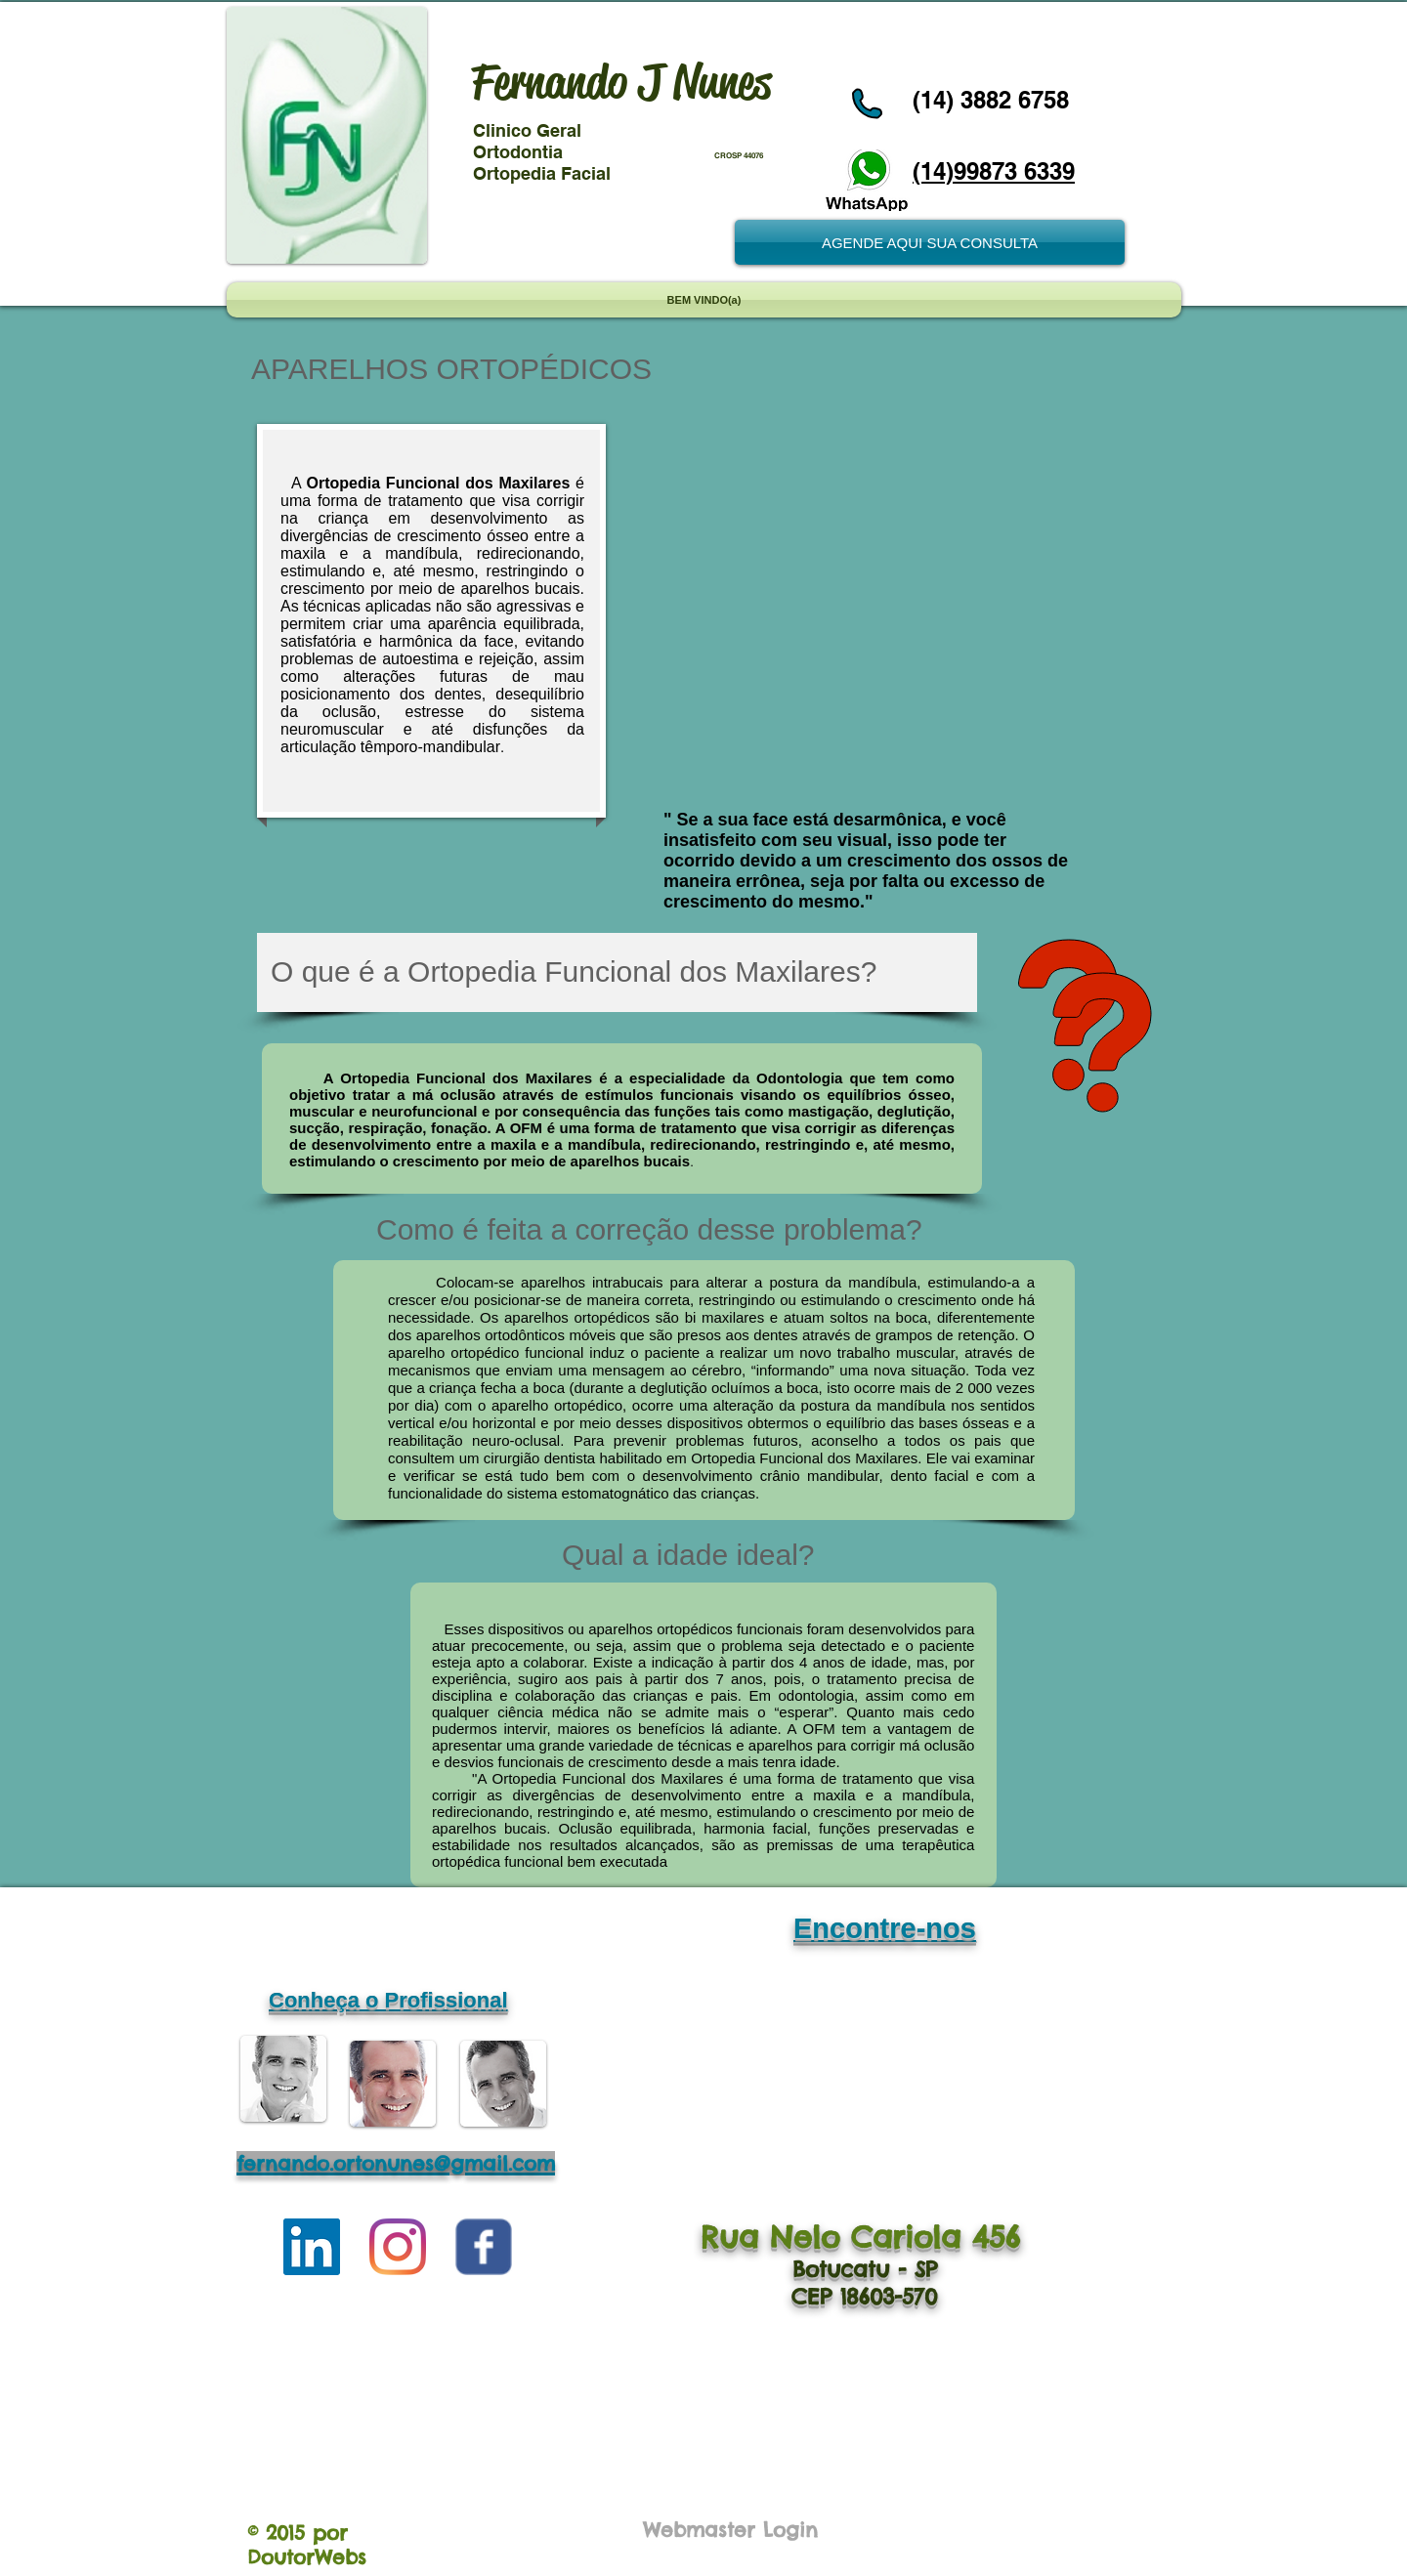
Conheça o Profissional (388, 2000)
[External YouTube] (887, 606)
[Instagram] (397, 2246)
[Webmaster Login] (730, 2529)
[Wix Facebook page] (483, 2246)
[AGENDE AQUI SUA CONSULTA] (930, 242)
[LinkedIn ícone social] (311, 2246)
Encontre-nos (884, 1928)
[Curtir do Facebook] (947, 32)
